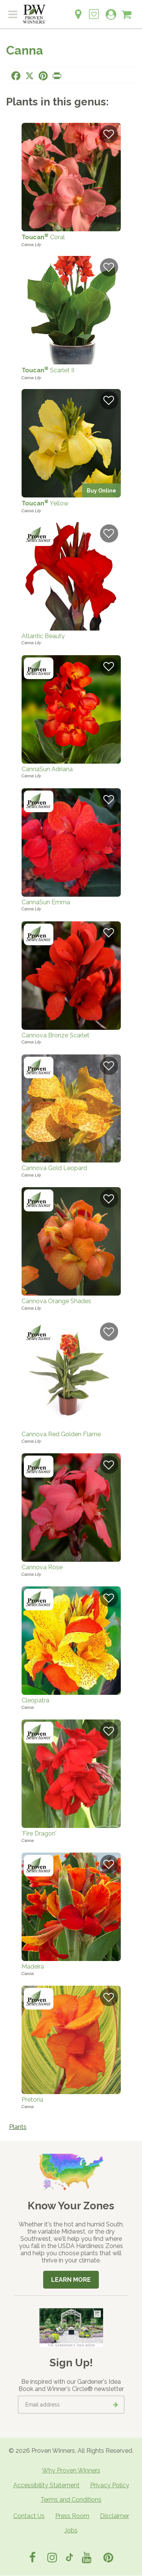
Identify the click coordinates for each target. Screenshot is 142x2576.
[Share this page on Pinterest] (43, 76)
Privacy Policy (109, 2485)
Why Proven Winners (71, 2470)
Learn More (71, 2279)
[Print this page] (57, 76)
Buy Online (101, 490)
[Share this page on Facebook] (16, 76)
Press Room (72, 2516)
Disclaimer (114, 2516)
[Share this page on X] (29, 76)
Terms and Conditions (71, 2499)
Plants (18, 2126)
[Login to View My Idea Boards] (94, 10)
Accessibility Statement (46, 2485)
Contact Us (29, 2516)
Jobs (71, 2530)
